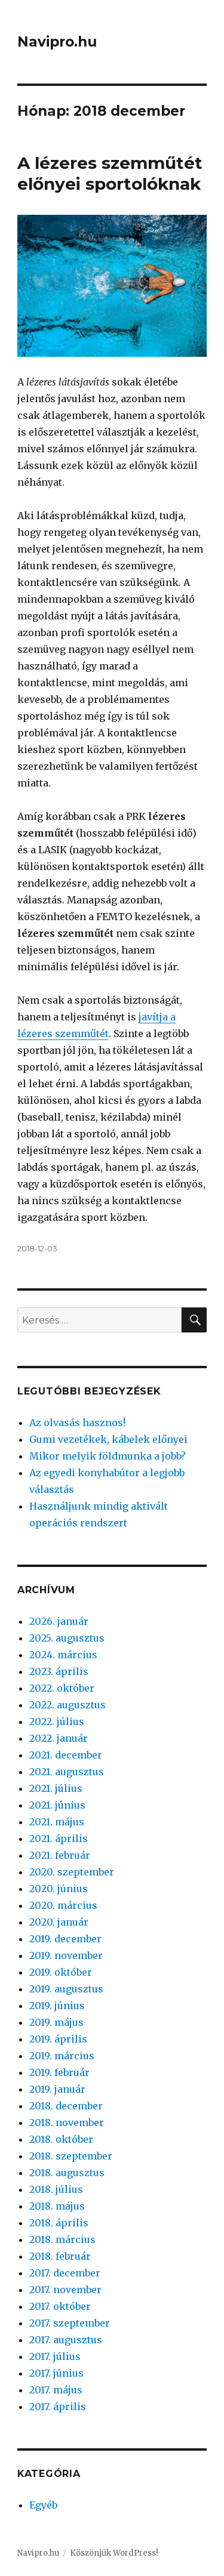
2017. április (57, 2407)
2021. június (57, 1805)
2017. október (60, 2306)
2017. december (64, 2273)
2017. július (55, 2356)
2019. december (65, 1939)
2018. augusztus (67, 2173)
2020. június (58, 1889)
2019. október (60, 1972)
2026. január (58, 1621)
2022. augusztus (67, 1705)
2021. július (55, 1788)
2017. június (56, 2373)
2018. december (66, 2106)
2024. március (63, 1655)
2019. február (59, 2072)
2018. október (61, 2139)
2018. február (60, 2256)
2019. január (57, 2089)
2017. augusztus (65, 2340)
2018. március (62, 2239)
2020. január (58, 1922)
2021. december (65, 1755)
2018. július (56, 2189)
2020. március (63, 1905)
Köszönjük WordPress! (114, 2553)
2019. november (66, 1955)
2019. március (61, 2056)
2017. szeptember (69, 2323)
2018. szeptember (70, 2156)
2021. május (56, 1822)
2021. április (58, 1838)
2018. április (58, 2223)
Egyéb (43, 2505)
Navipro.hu (57, 41)
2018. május (57, 2206)
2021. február (59, 1855)
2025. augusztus (67, 1638)
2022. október (61, 1688)
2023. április (58, 1671)
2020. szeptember (71, 1872)
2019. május (56, 2022)
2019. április (58, 2039)
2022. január (58, 1738)
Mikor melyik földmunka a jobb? (107, 1456)
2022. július (56, 1721)
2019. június (57, 2006)
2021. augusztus (66, 1772)
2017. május (55, 2390)
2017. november (65, 2290)
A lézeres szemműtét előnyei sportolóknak (109, 173)
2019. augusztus (66, 1989)
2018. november (66, 2122)
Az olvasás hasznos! (77, 1423)
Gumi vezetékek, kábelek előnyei (108, 1439)
